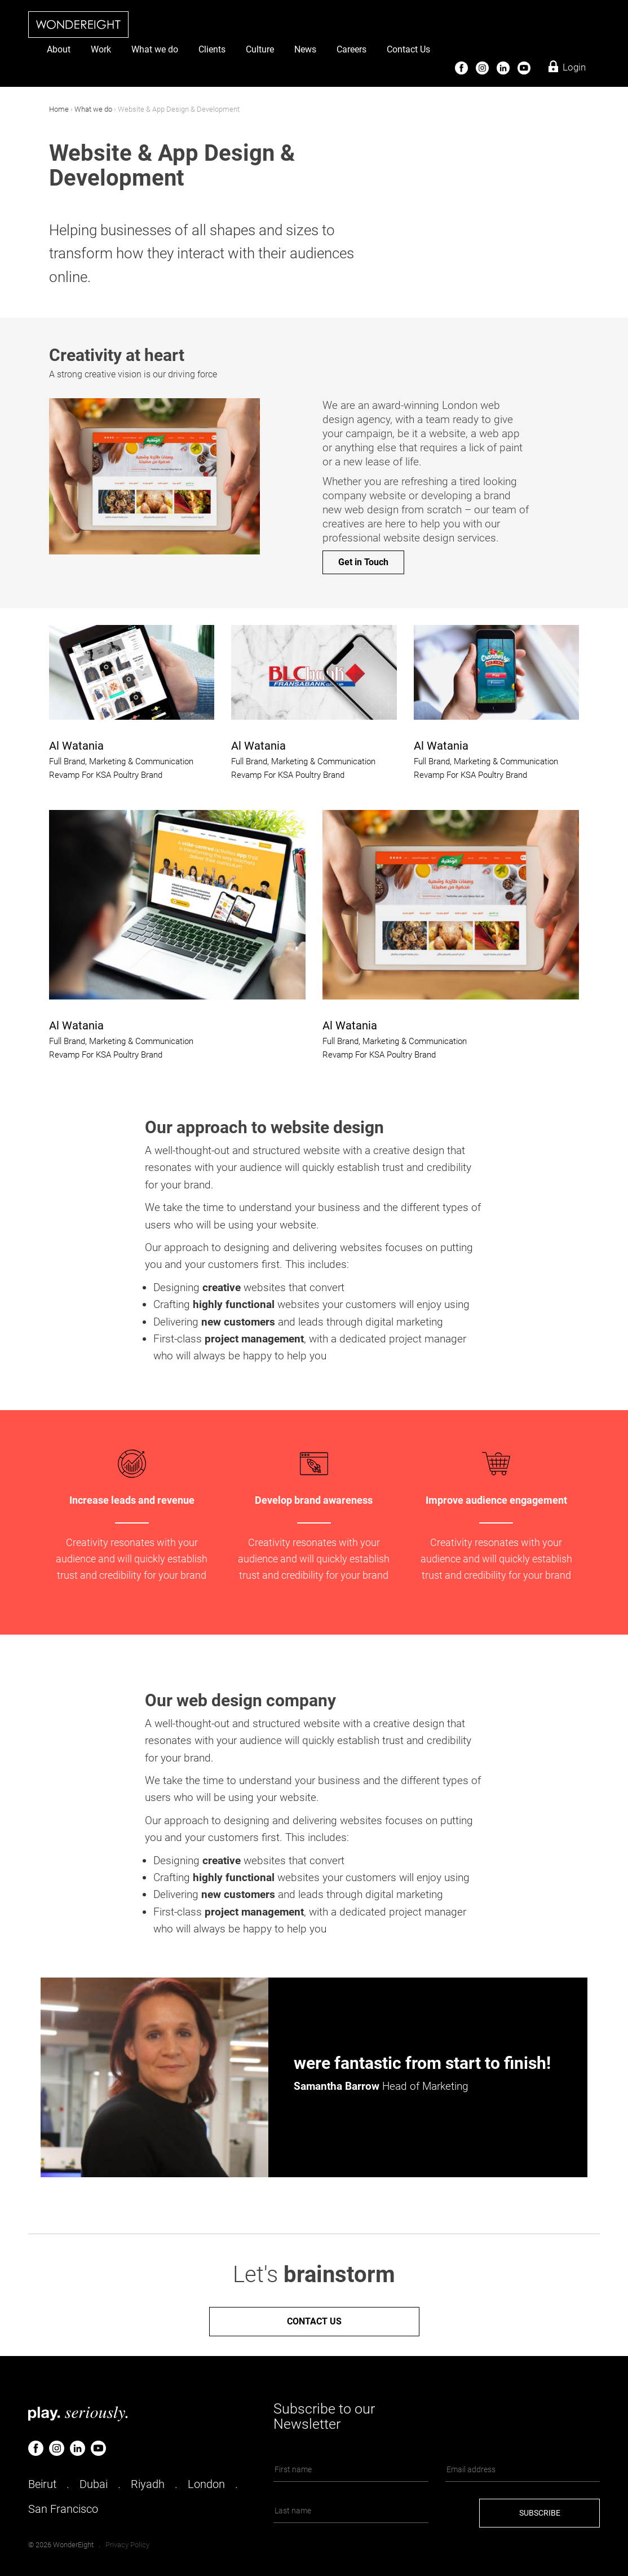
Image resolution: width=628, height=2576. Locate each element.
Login (574, 67)
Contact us (314, 2321)
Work (101, 49)
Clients (211, 49)
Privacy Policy (127, 2544)
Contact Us (408, 49)
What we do (154, 49)
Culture (260, 49)
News (305, 49)
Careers (351, 49)
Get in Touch (363, 562)
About (58, 49)
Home (59, 109)
